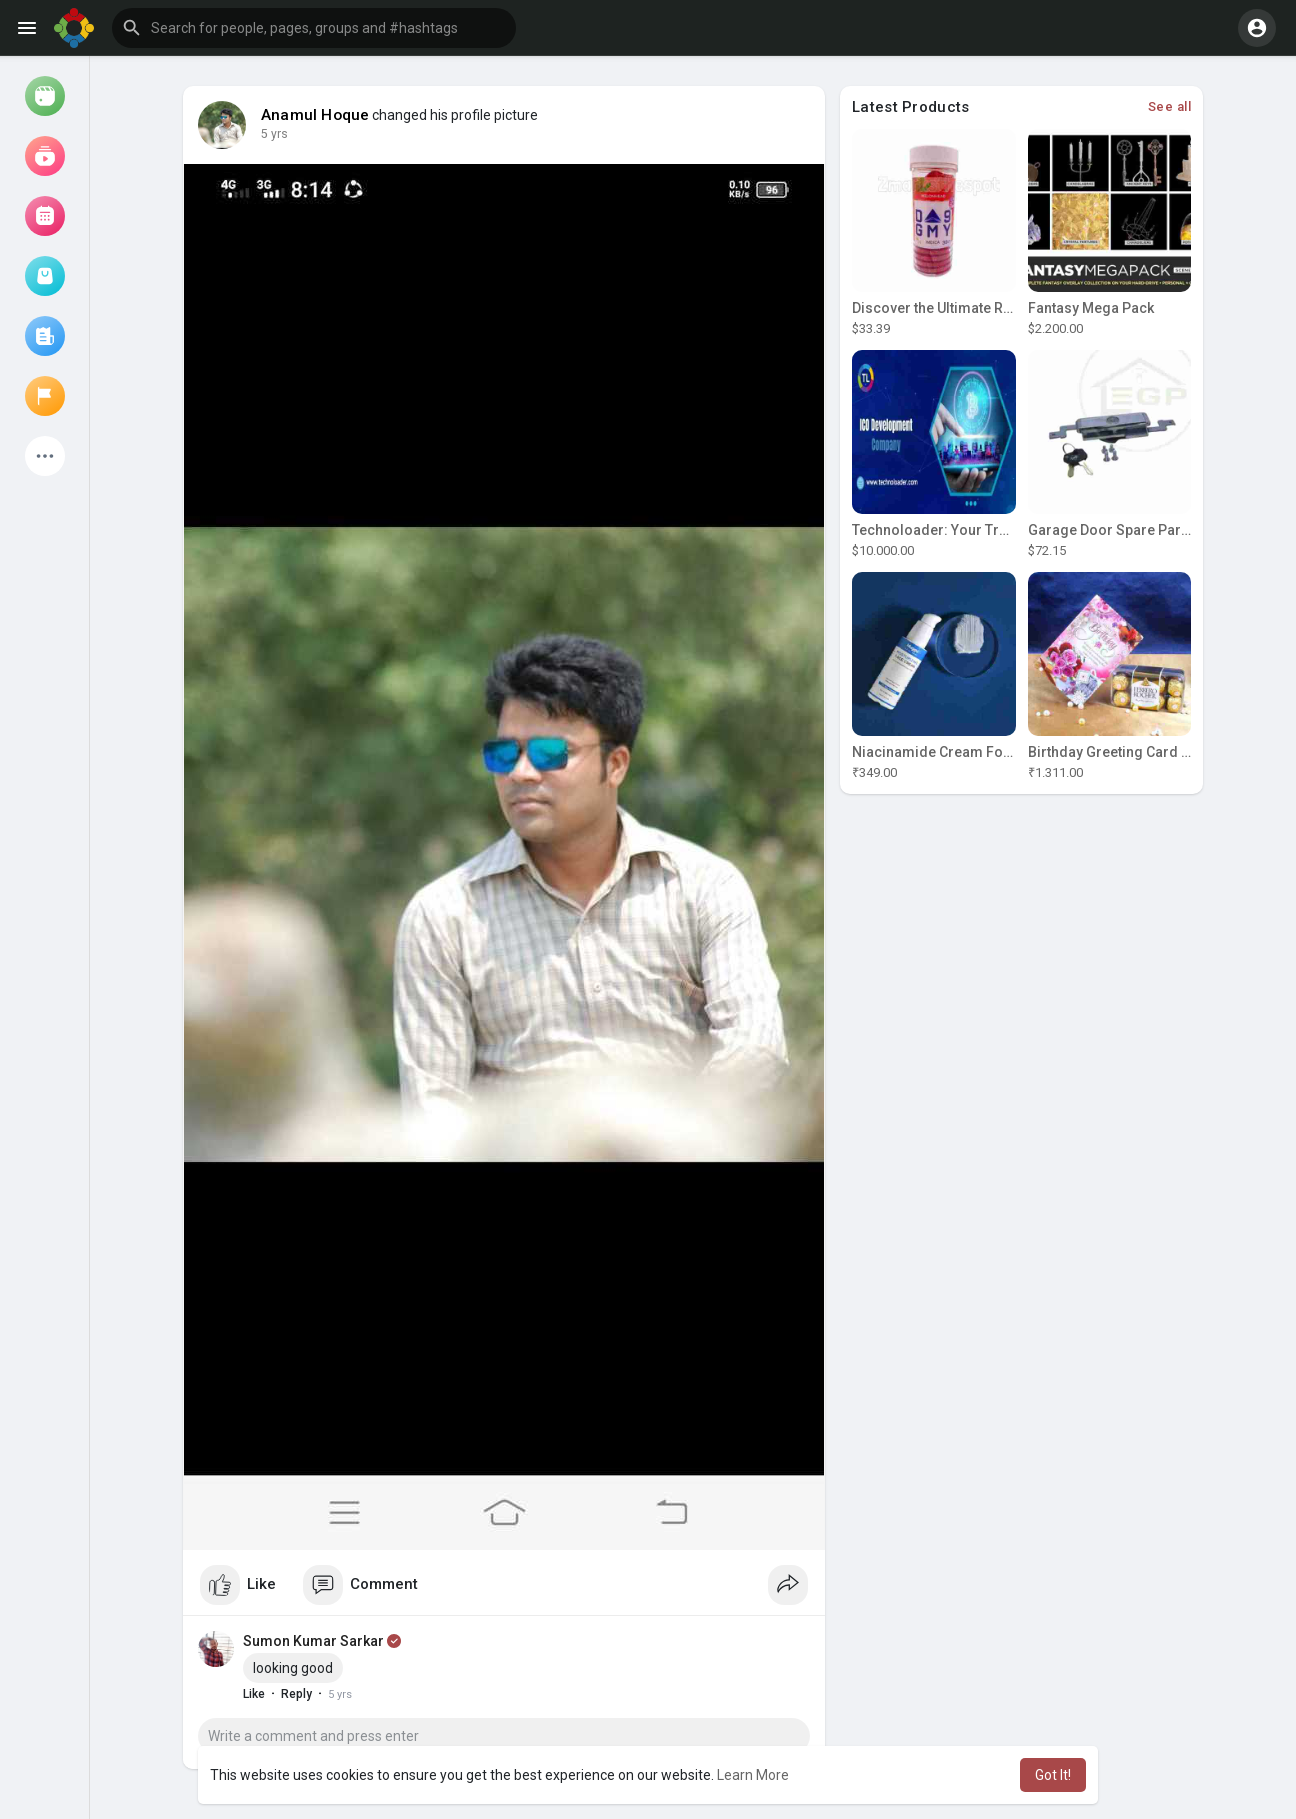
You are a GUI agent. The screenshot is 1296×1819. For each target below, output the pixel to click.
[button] (314, 28)
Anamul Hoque (315, 115)
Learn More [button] (753, 1775)
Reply (296, 1694)
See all (1170, 106)
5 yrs (274, 134)
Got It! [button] (1053, 1775)
